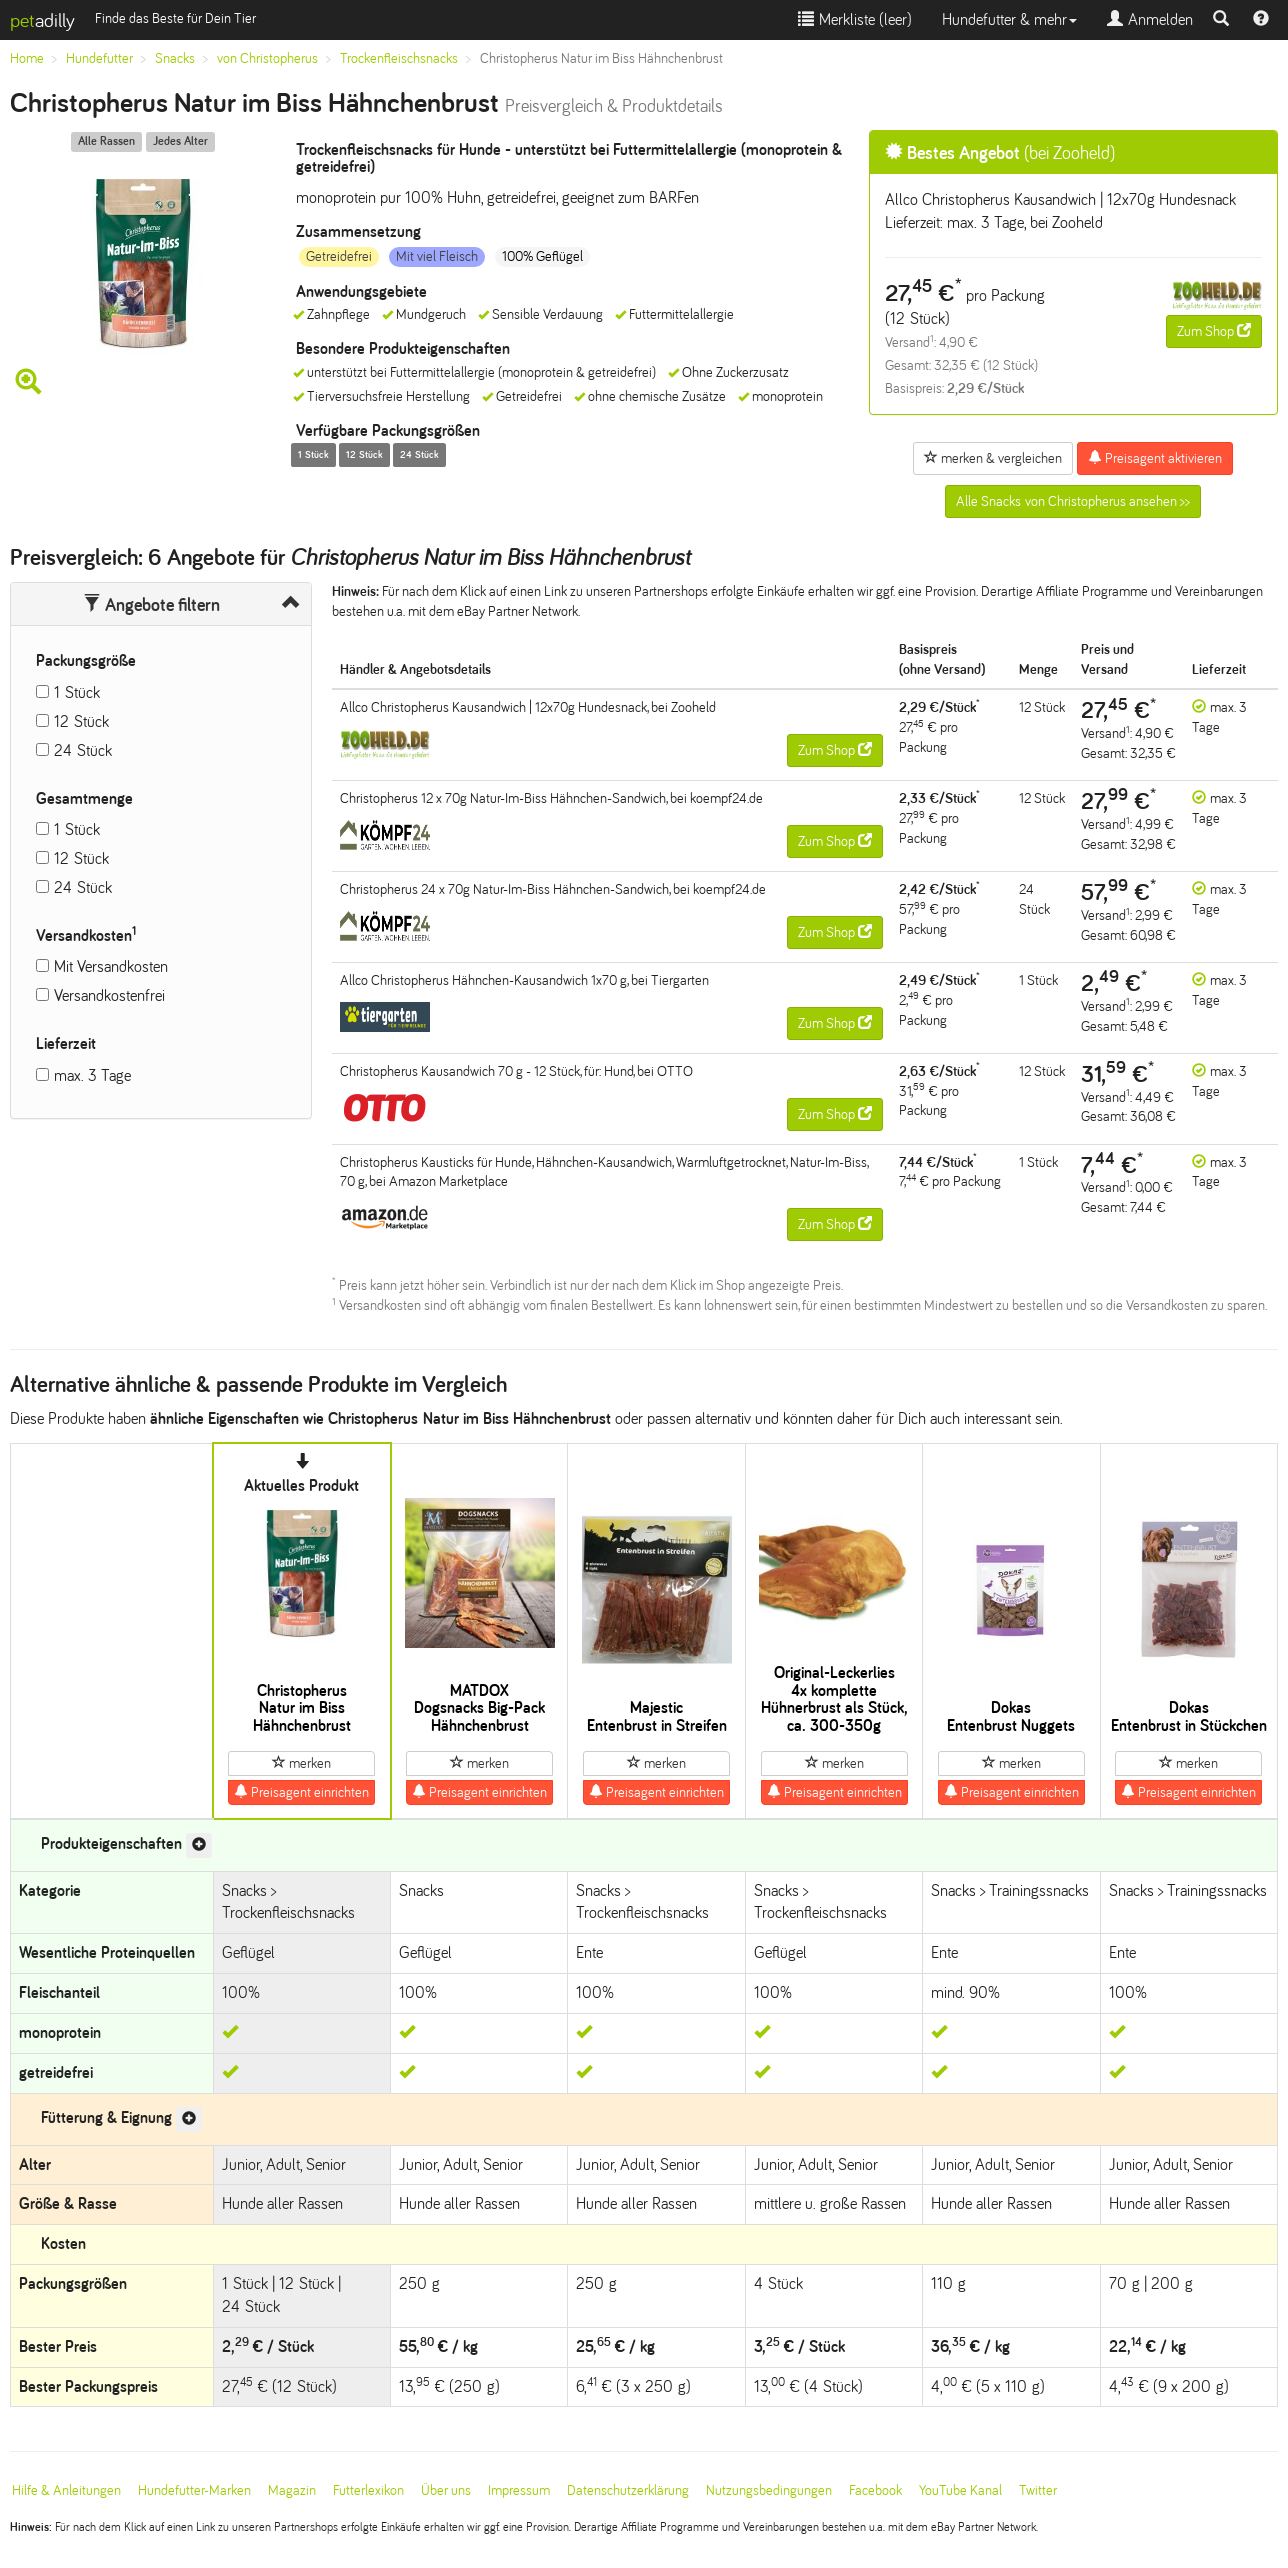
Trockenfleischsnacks (399, 58)
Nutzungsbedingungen (769, 2490)
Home (27, 58)
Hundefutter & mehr (1009, 19)
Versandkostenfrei (109, 995)
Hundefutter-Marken (194, 2490)
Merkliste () (855, 19)
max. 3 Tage (92, 1075)
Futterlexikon (368, 2490)
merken (301, 1763)
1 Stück (77, 692)
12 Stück (81, 721)
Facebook (875, 2490)
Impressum (519, 2490)
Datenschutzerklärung (628, 2490)
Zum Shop (1214, 331)
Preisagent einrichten (301, 1792)
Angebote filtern (151, 605)
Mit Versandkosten (111, 966)
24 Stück (83, 750)
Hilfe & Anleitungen (66, 2490)
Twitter (1038, 2490)
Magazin (292, 2490)
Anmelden (1150, 19)
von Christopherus (267, 58)
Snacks (175, 58)
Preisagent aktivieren (1155, 458)
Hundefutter (99, 58)
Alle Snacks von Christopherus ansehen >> (1073, 501)
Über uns (446, 2490)
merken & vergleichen (993, 458)
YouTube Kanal (960, 2490)
